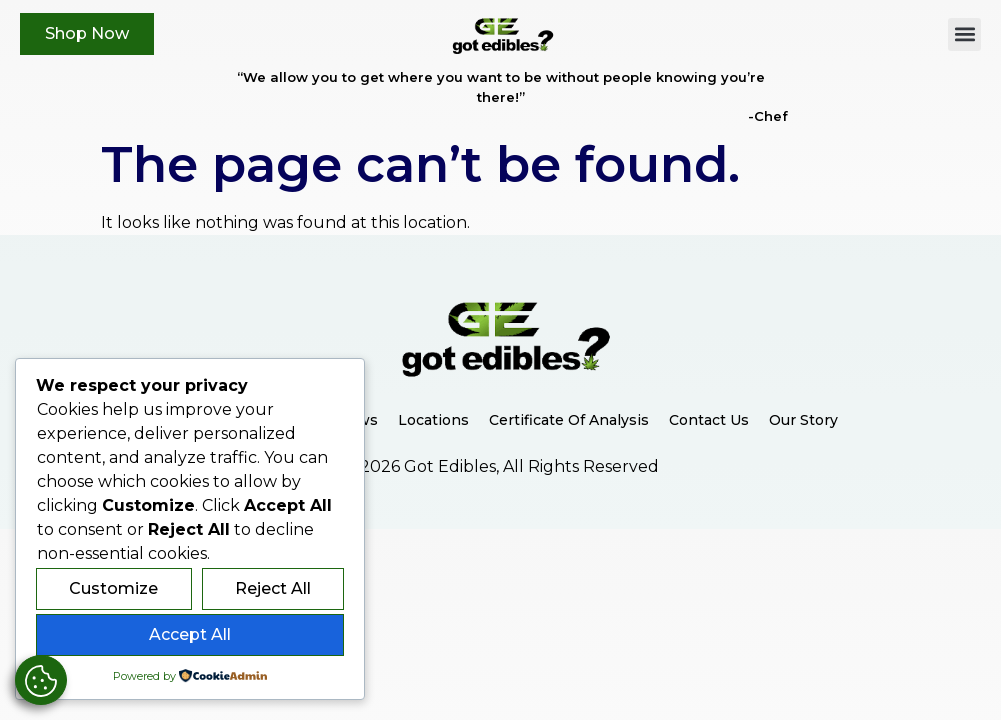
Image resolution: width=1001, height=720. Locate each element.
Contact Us (709, 420)
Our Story (803, 420)
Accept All (190, 634)
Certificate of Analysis (569, 420)
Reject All (273, 588)
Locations (433, 420)
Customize (113, 588)
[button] (964, 34)
